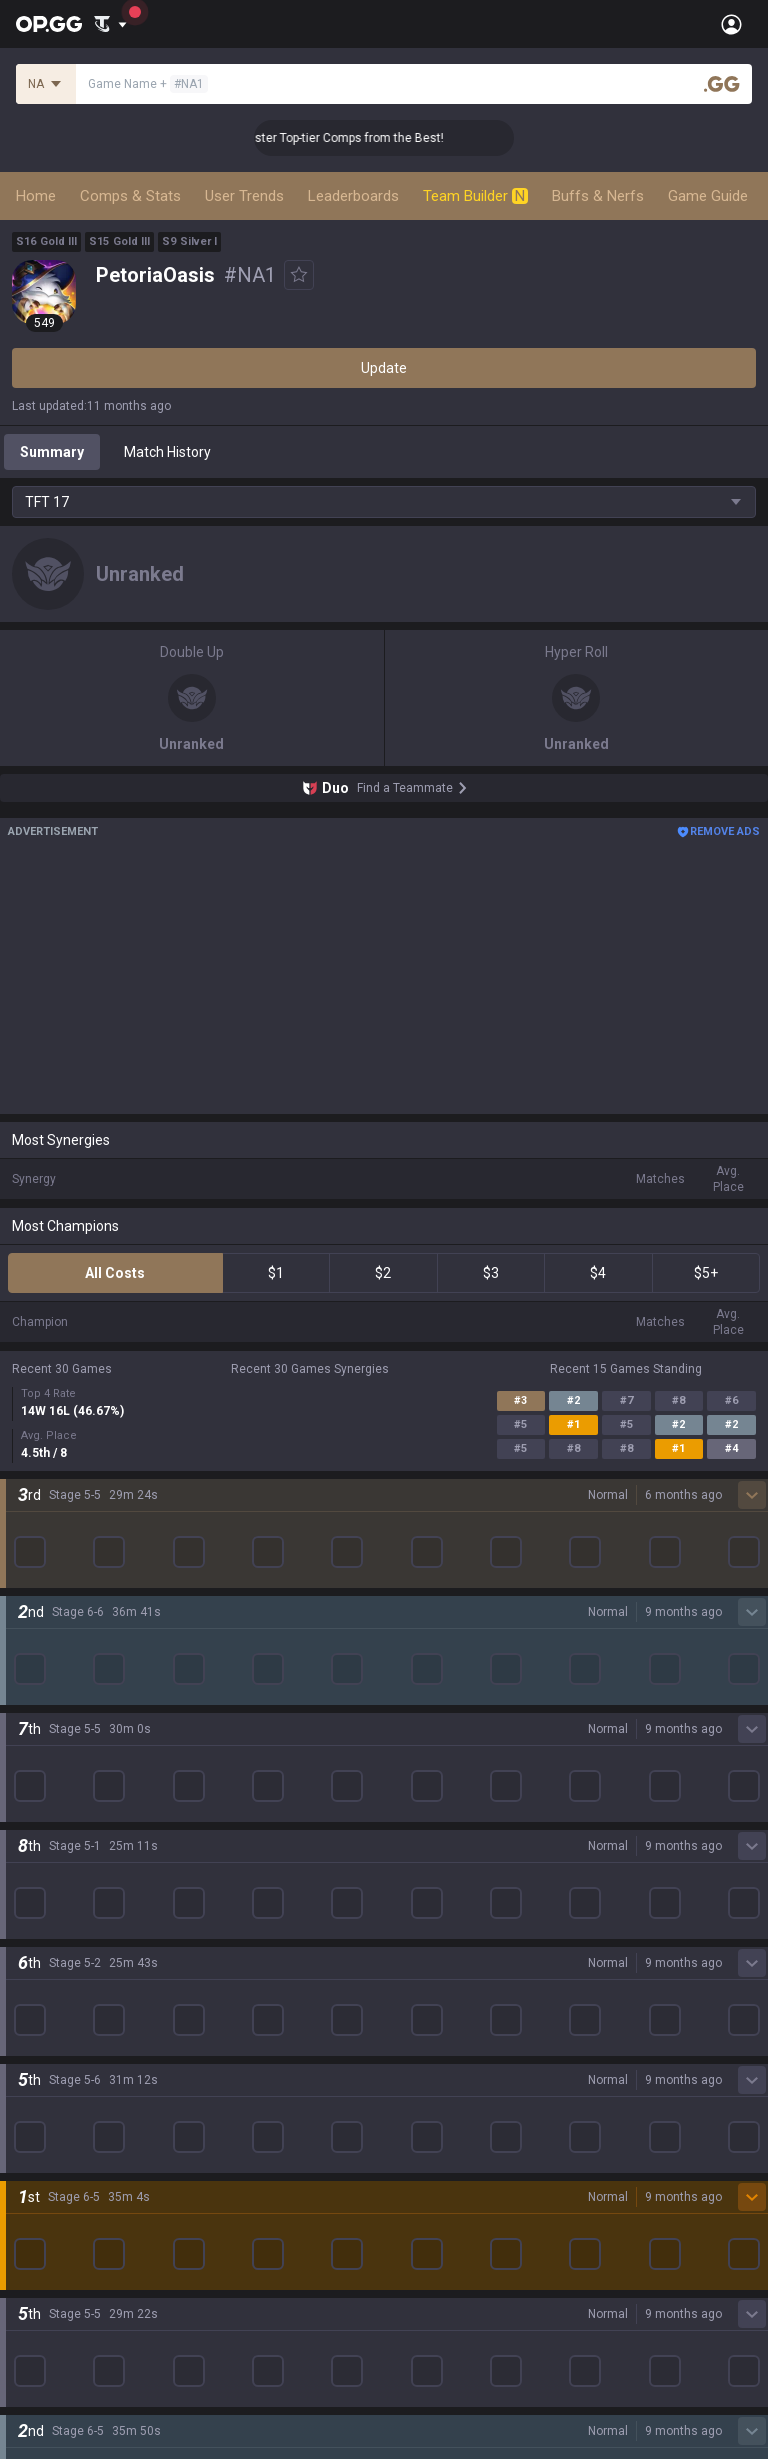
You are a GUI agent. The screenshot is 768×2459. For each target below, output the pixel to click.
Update (384, 368)
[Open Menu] (731, 24)
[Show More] (110, 24)
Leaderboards (353, 196)
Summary (52, 452)
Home (36, 196)
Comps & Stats (130, 196)
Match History (167, 452)
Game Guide (708, 196)
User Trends (244, 196)
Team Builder (475, 196)
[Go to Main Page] (49, 24)
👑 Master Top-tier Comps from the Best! (370, 138)
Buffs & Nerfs (598, 196)
